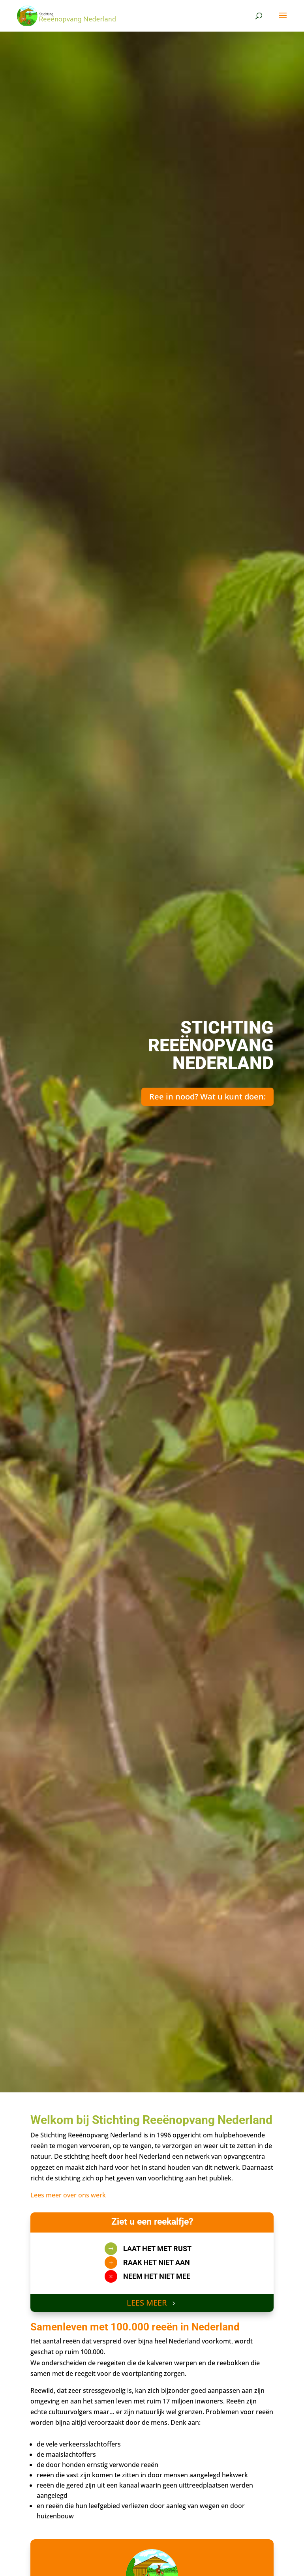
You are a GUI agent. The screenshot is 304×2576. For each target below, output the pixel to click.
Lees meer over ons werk (68, 2195)
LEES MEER (147, 2302)
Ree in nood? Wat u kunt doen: (207, 1096)
